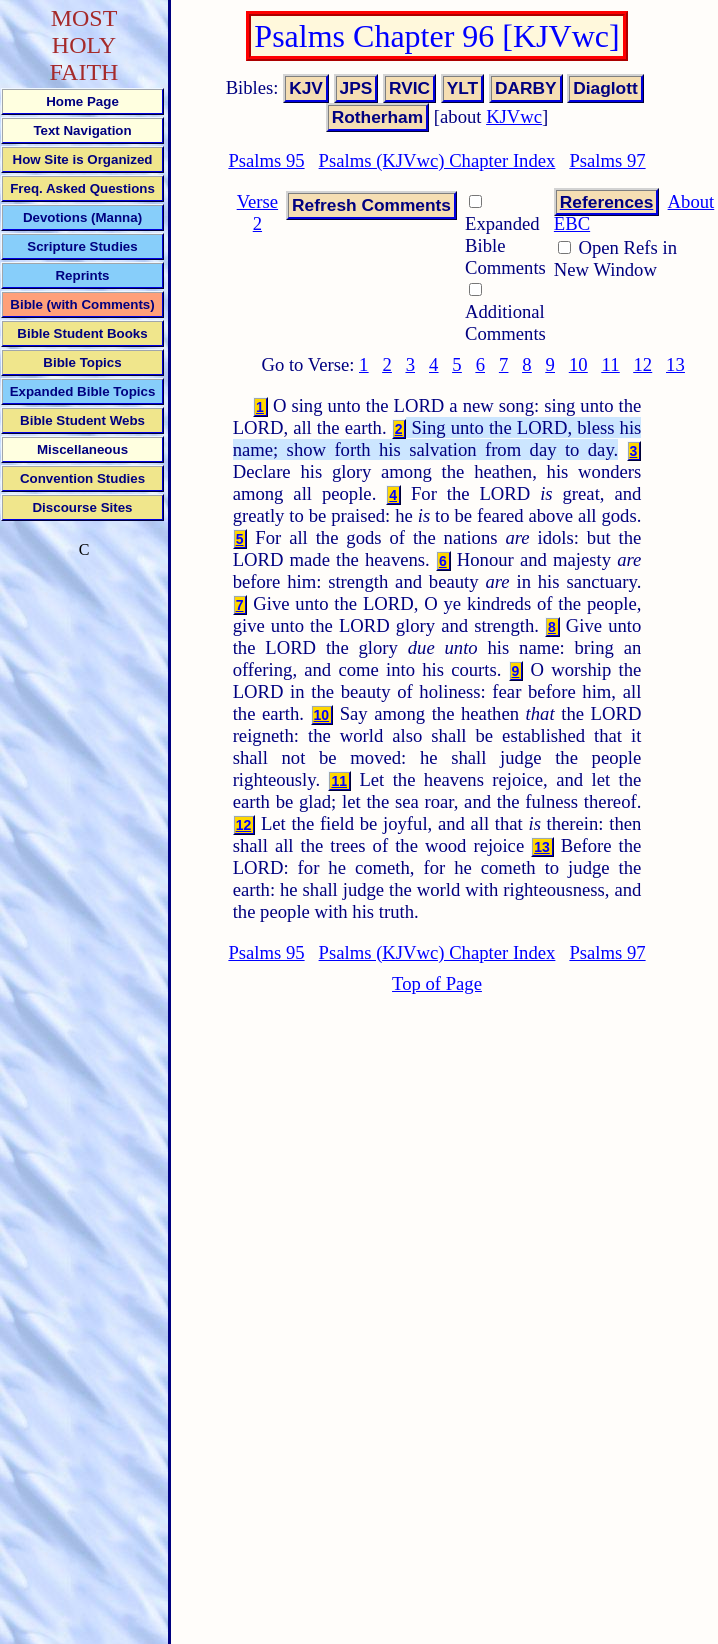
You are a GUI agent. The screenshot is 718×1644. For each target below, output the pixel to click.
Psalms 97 (607, 160)
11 (611, 364)
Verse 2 (257, 212)
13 (675, 364)
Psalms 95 (266, 160)
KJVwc (514, 116)
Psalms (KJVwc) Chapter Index (437, 160)
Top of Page (437, 983)
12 (642, 364)
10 (578, 364)
